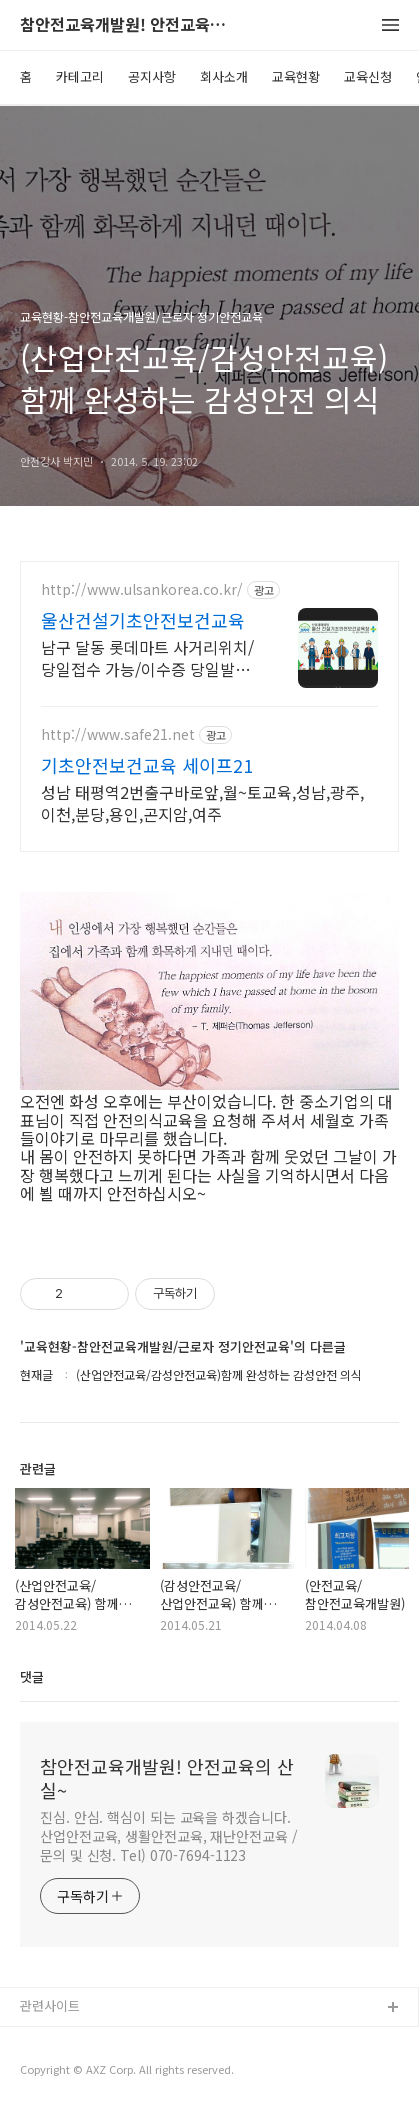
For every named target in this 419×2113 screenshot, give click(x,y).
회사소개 (224, 76)
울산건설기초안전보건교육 (143, 620)
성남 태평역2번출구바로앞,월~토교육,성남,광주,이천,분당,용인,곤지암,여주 (202, 802)
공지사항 (152, 76)
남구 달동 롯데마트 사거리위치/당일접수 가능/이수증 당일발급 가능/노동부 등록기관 (147, 657)
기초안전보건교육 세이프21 (147, 765)
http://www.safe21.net (118, 734)
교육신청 (368, 76)
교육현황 (296, 76)
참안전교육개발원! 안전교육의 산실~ (130, 25)
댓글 (32, 1676)
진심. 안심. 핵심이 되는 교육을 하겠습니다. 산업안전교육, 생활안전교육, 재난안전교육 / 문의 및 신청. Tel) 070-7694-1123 (169, 1836)
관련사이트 (50, 2005)
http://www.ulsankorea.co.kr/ (142, 589)
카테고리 (80, 76)
